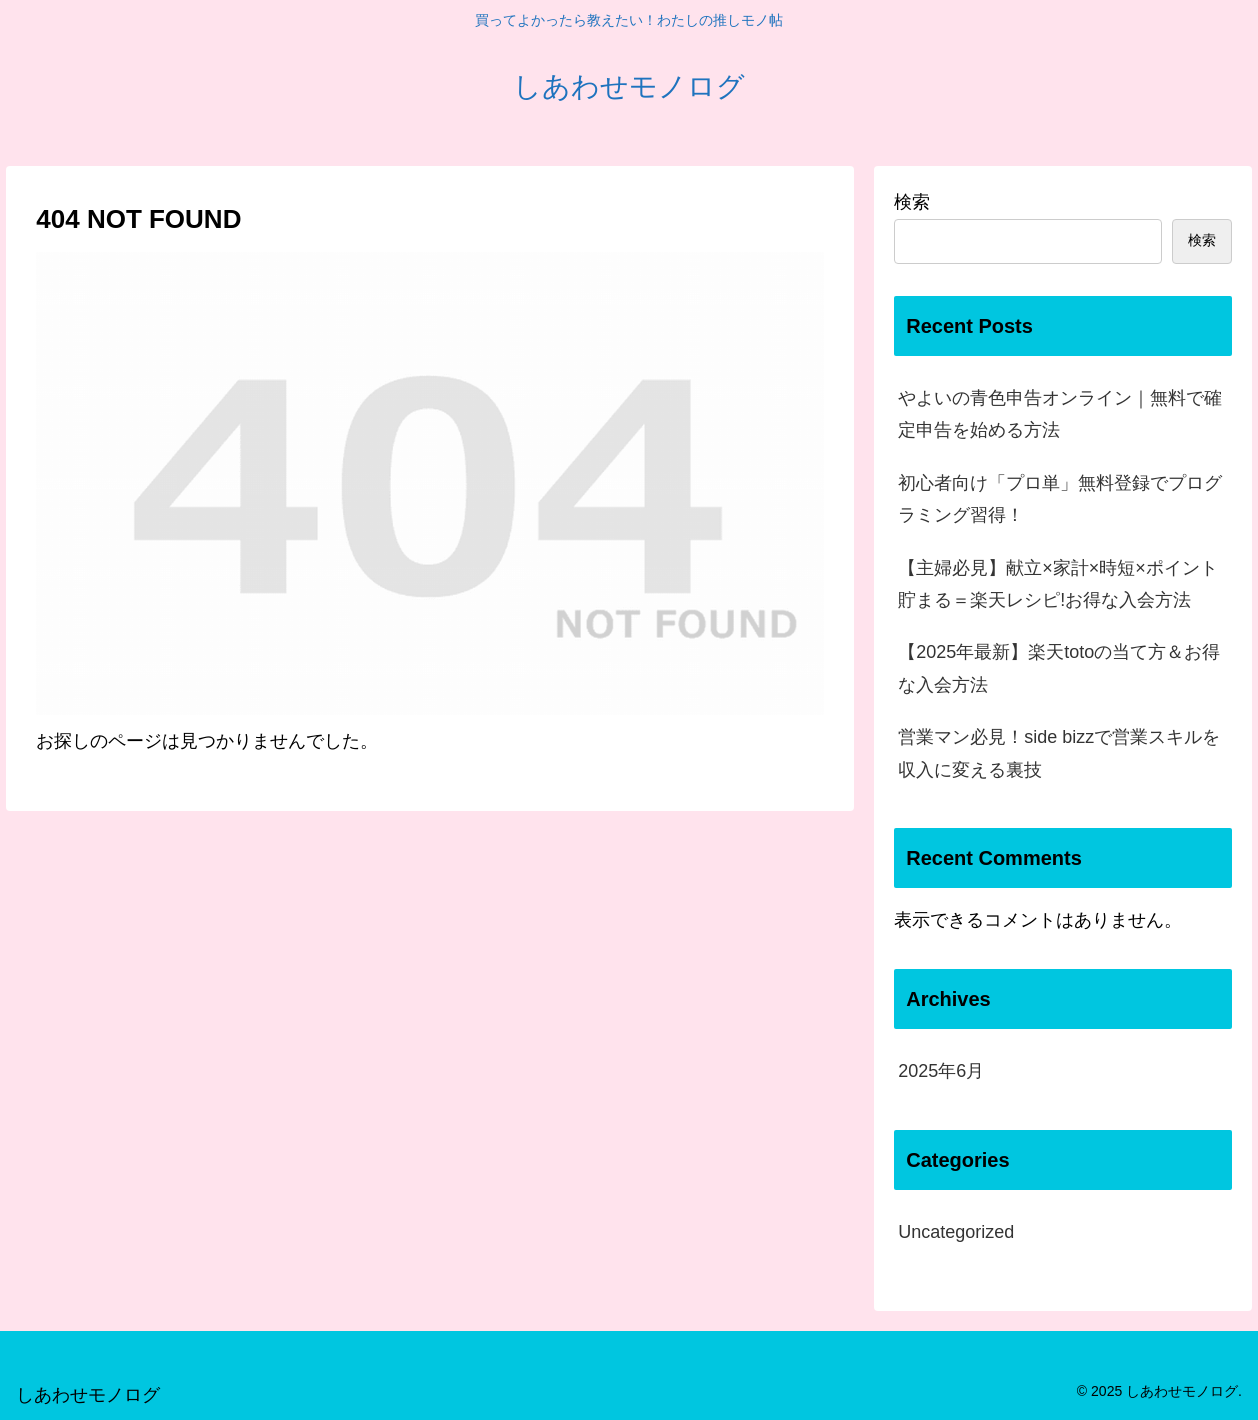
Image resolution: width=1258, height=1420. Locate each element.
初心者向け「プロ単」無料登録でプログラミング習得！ (1060, 499)
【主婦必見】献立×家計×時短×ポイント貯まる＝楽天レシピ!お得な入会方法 (1058, 584)
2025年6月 (941, 1071)
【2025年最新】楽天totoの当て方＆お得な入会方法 (1059, 668)
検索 (912, 202)
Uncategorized (956, 1232)
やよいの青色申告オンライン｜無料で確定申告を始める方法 (1060, 414)
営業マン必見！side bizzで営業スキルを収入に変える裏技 (1059, 753)
